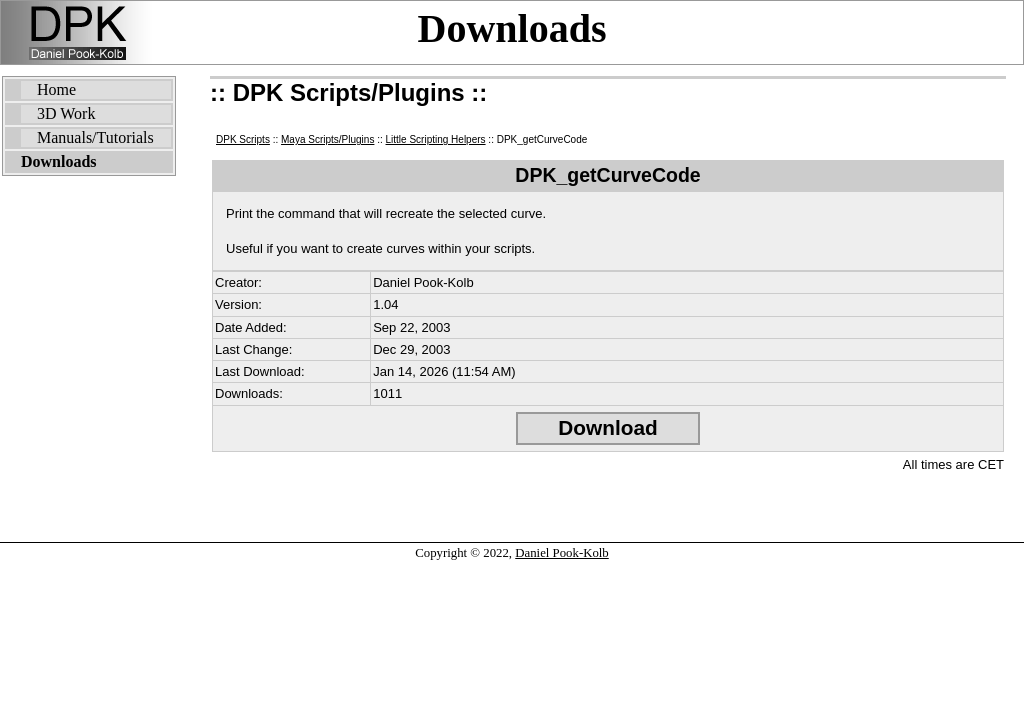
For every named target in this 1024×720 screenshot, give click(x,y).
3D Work (66, 113)
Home (56, 89)
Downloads (512, 28)
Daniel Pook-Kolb (561, 553)
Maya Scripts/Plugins (327, 139)
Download (607, 427)
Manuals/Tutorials (95, 137)
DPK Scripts (243, 139)
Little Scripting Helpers (436, 139)
